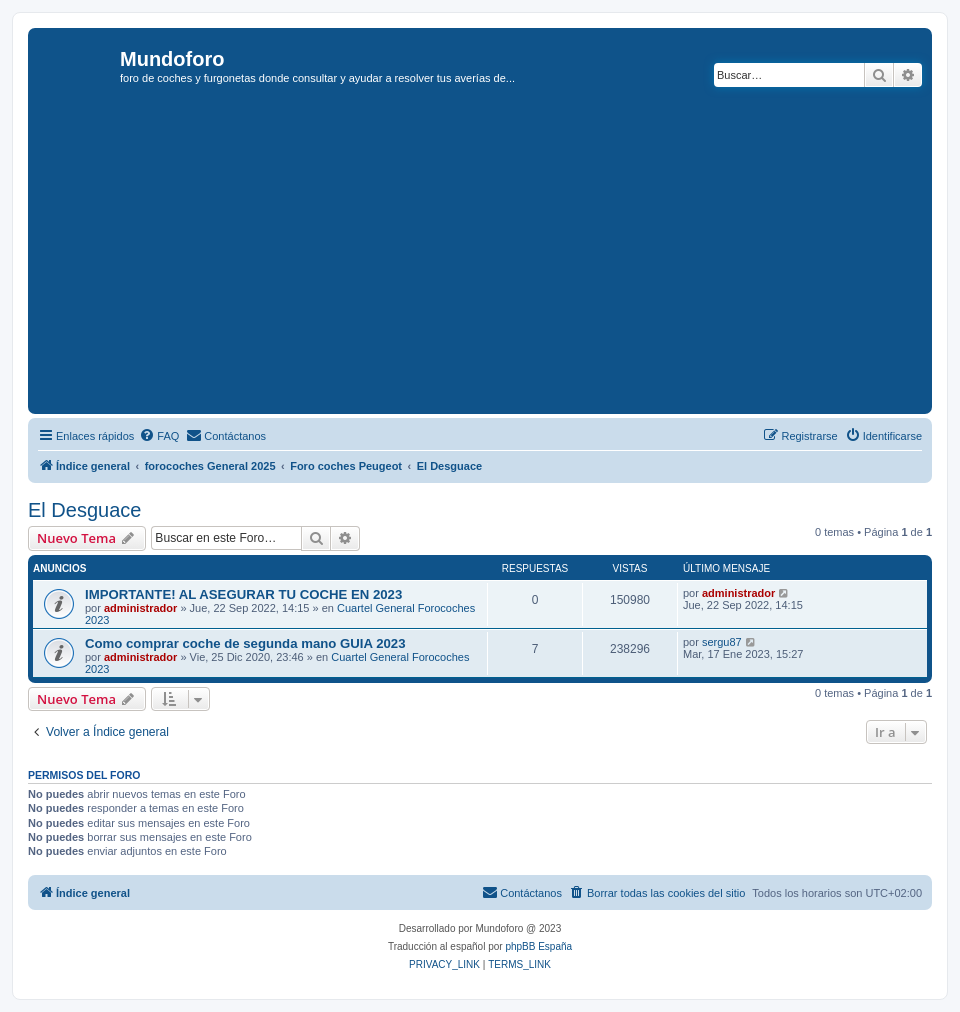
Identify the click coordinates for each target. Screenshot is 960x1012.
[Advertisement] (496, 259)
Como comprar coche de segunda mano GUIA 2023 (245, 643)
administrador (140, 608)
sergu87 (722, 642)
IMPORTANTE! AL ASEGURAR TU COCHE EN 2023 (243, 594)
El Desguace (84, 510)
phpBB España (538, 946)
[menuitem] (159, 436)
